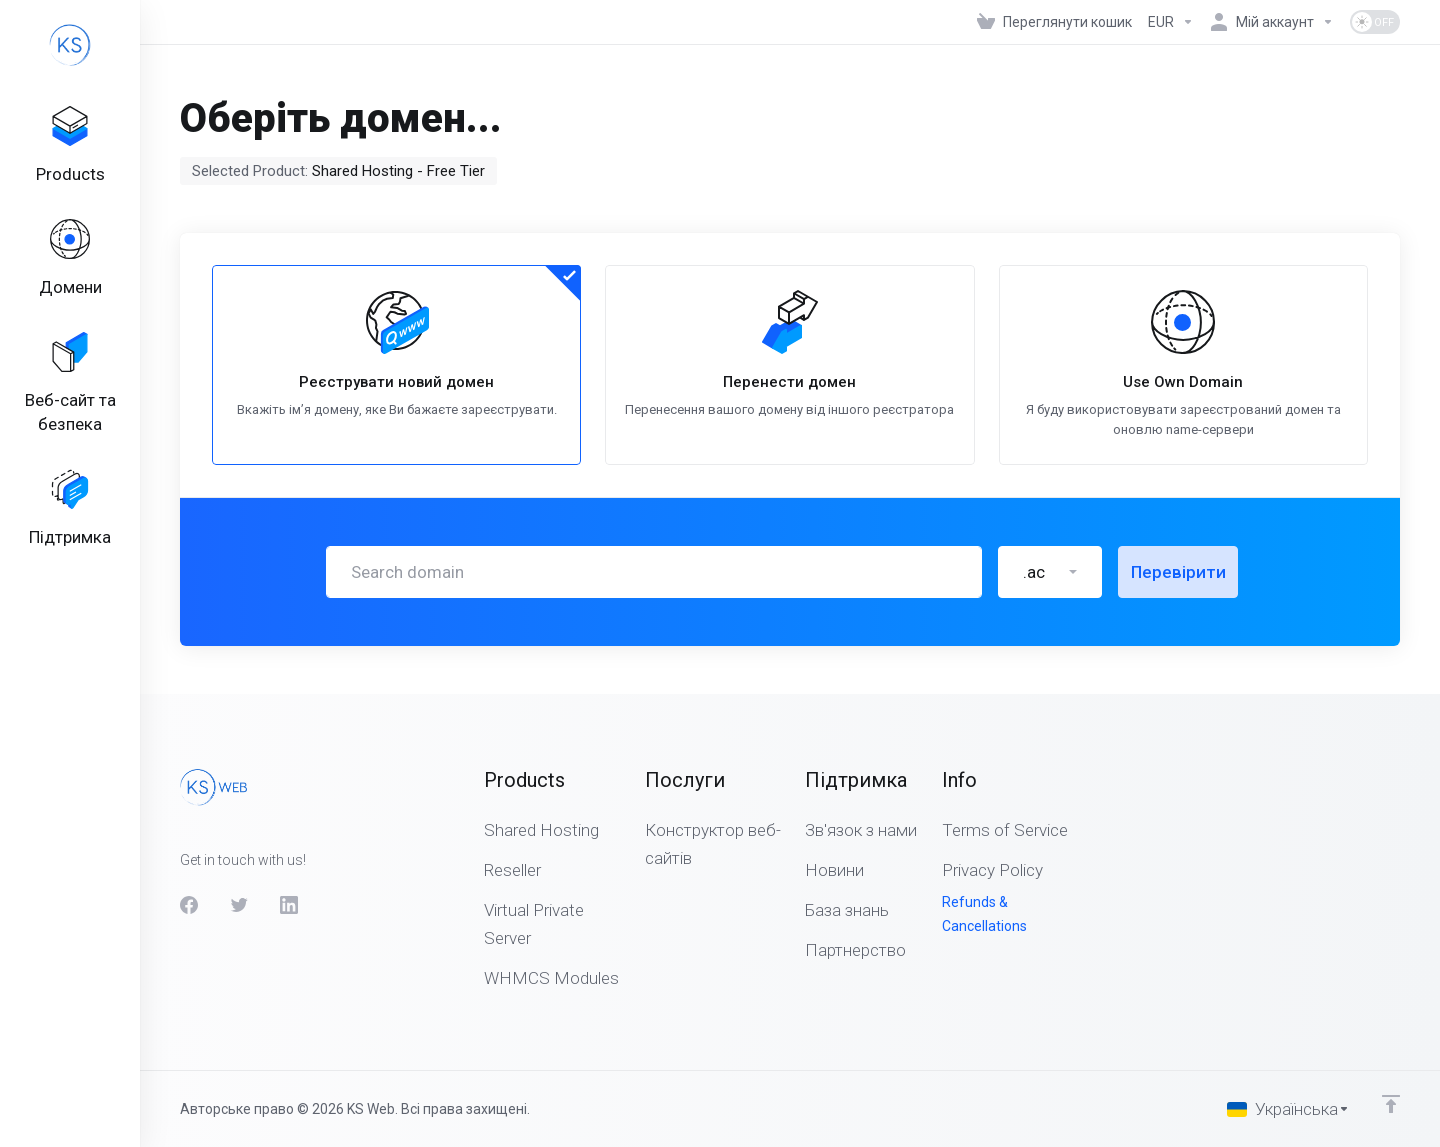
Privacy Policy (992, 870)
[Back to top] (1391, 1104)
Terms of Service (1005, 830)
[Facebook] (189, 905)
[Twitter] (239, 905)
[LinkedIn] (289, 905)
